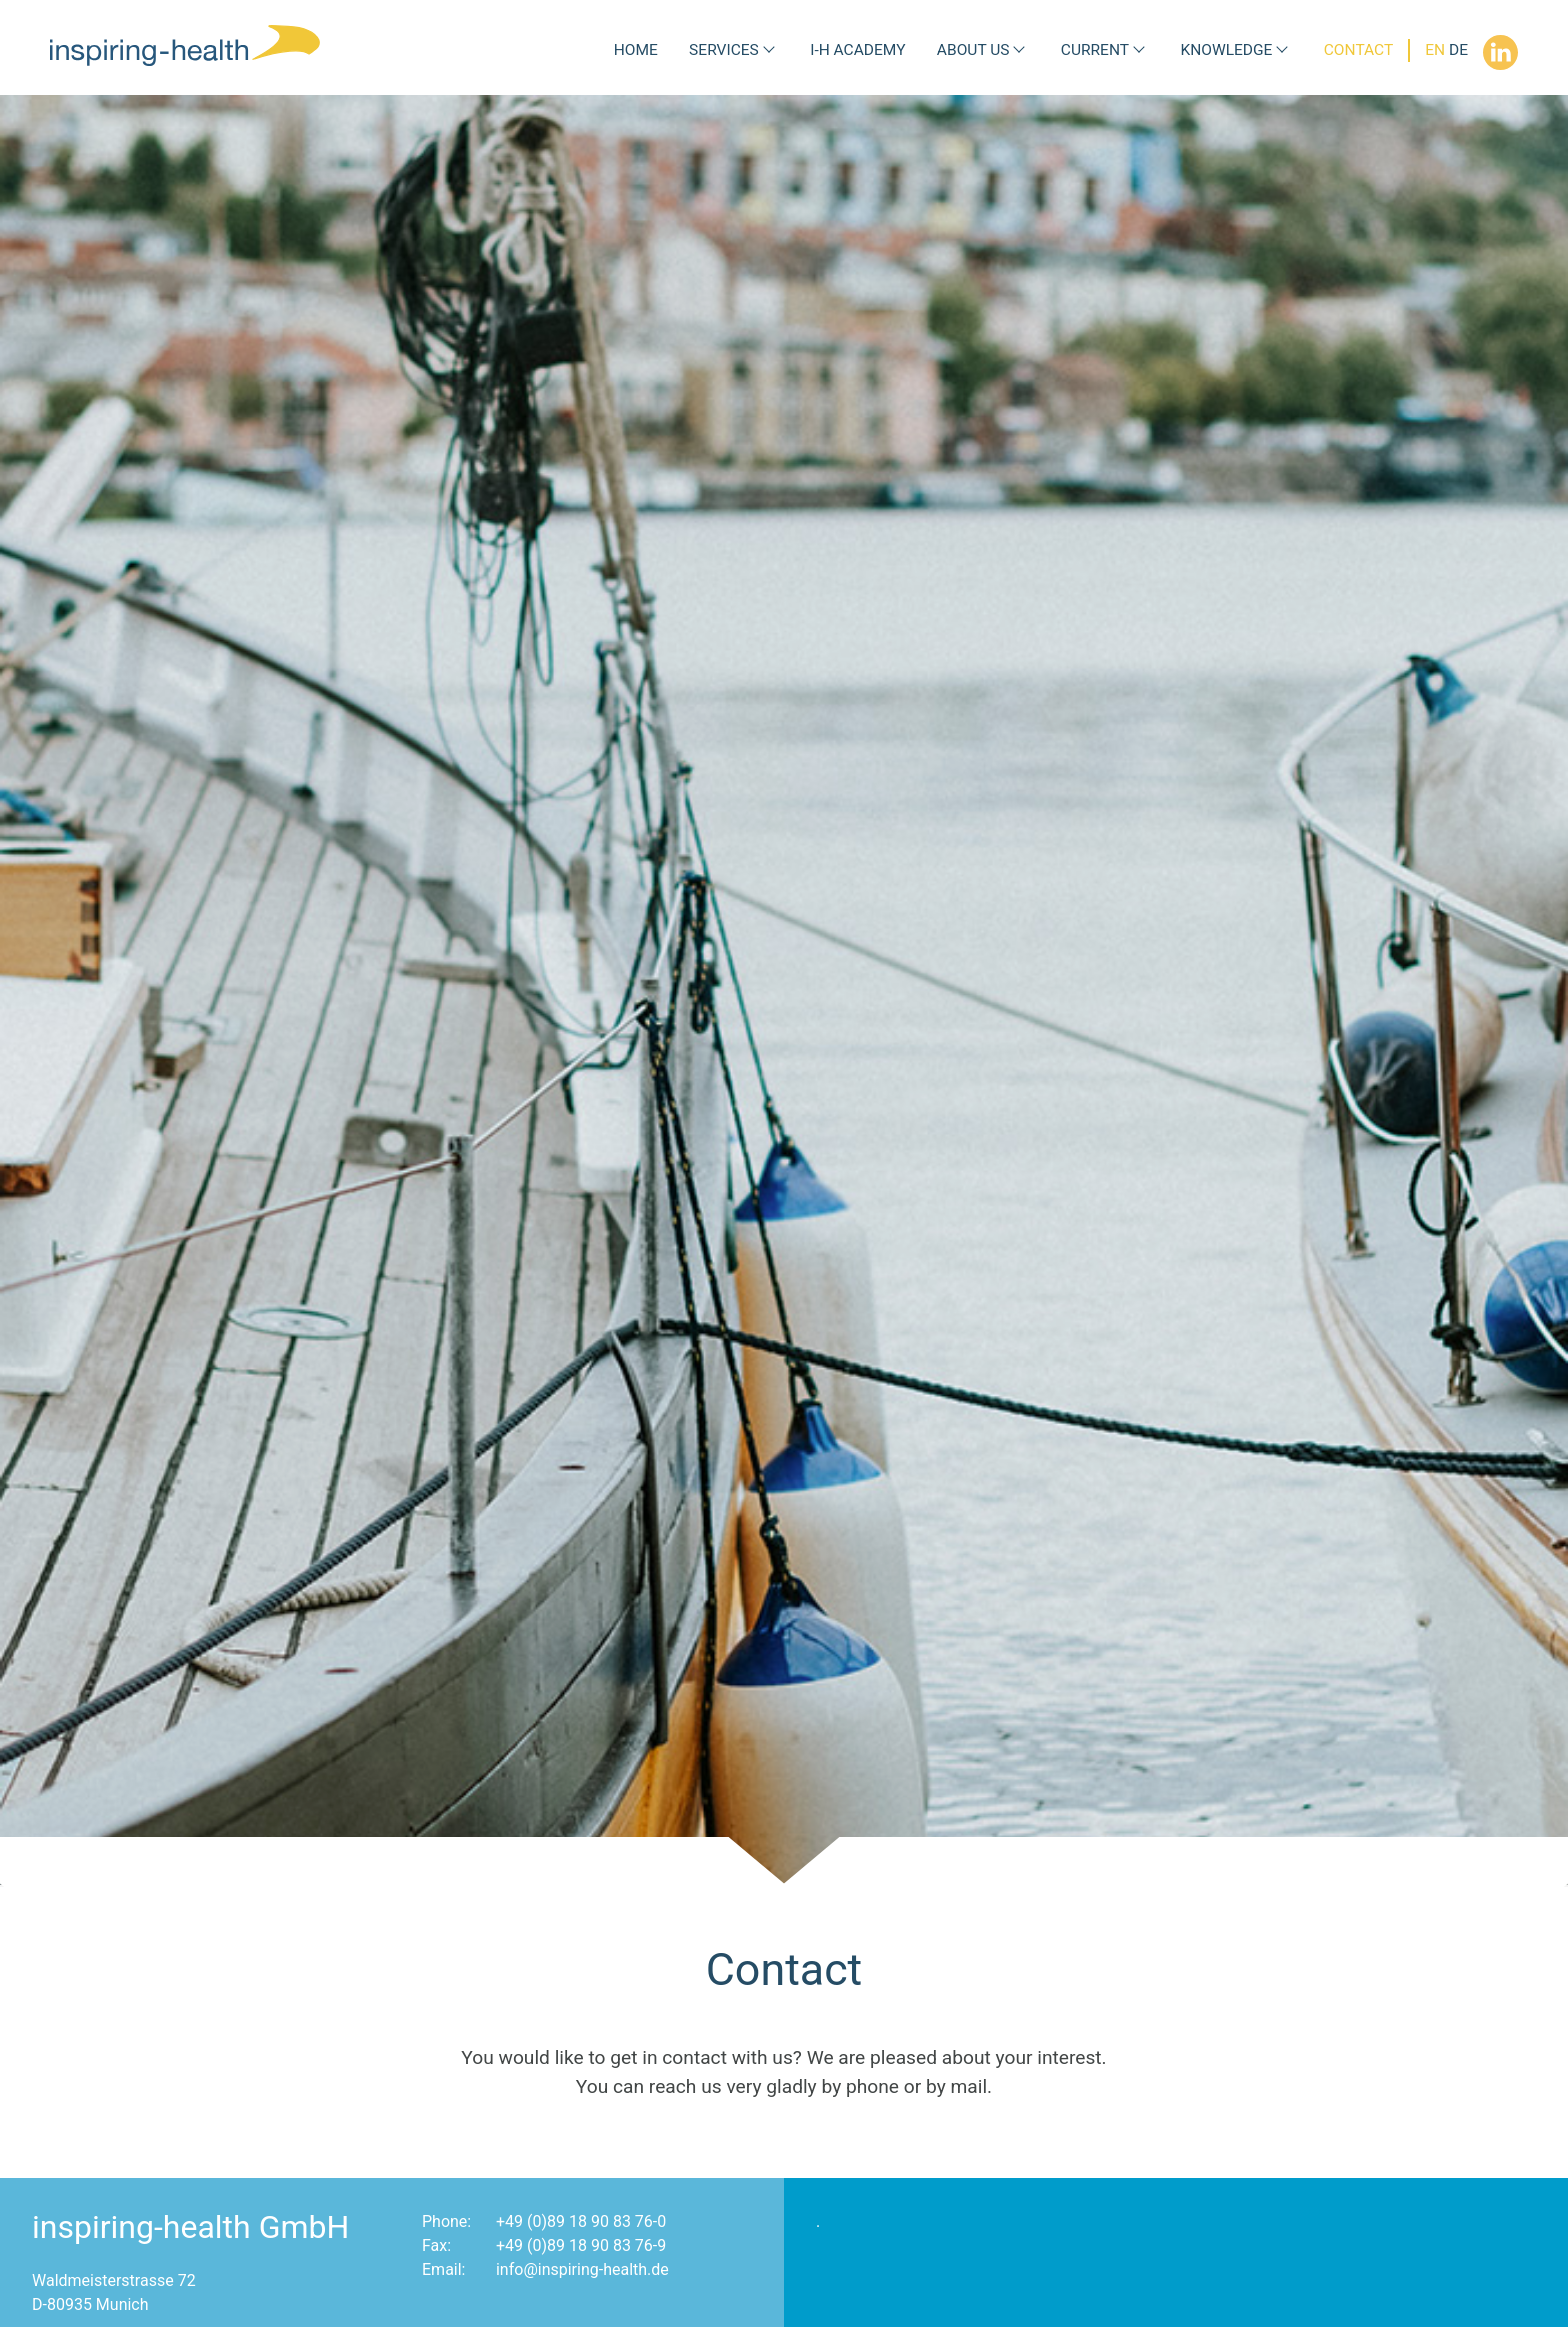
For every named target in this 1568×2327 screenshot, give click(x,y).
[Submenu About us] (1019, 50)
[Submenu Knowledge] (1282, 50)
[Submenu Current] (1139, 50)
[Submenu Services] (769, 50)
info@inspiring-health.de (582, 2269)
